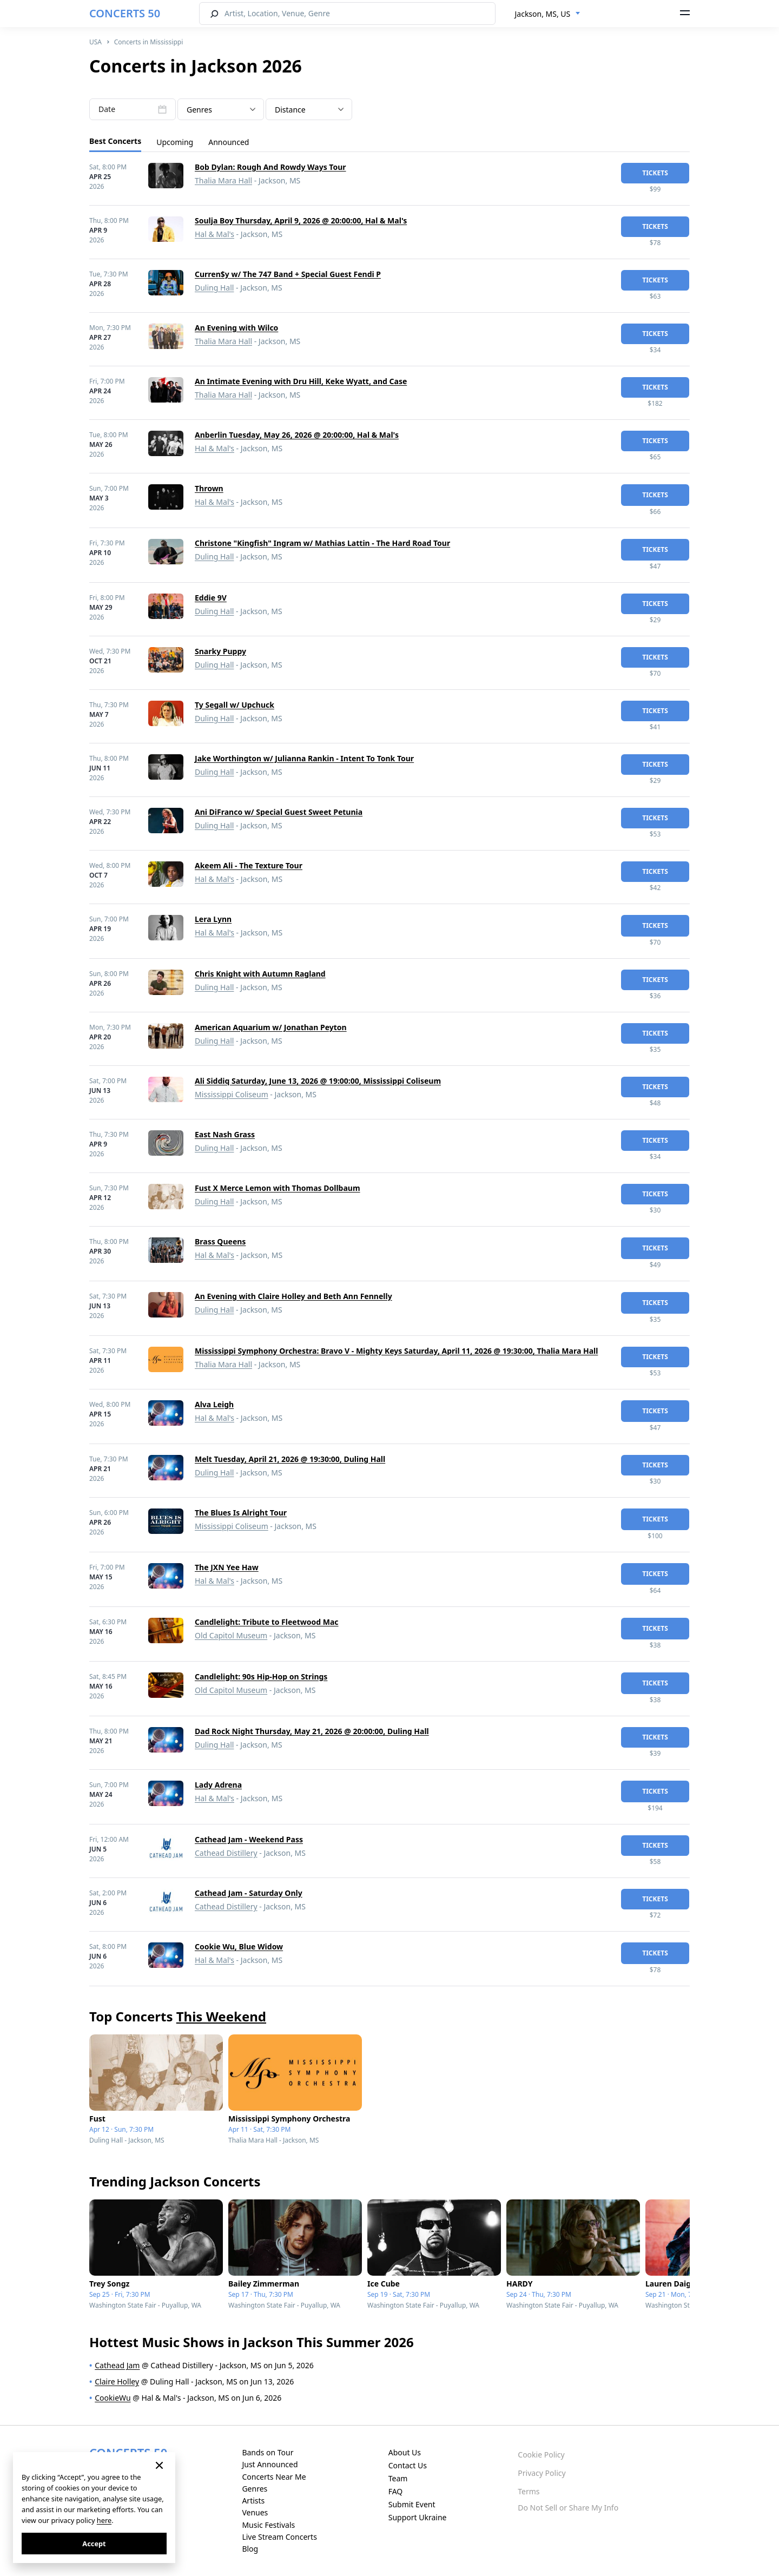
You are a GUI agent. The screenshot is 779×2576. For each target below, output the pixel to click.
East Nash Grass (225, 1134)
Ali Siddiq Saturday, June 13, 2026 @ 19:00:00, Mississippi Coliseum (318, 1081)
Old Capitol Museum (231, 1635)
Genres (254, 2488)
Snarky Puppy (220, 651)
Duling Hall (214, 287)
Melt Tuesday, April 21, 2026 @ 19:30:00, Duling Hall (290, 1459)
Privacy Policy (541, 2473)
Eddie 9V (211, 597)
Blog (250, 2549)
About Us (404, 2452)
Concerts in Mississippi (148, 42)
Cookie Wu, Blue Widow (239, 1946)
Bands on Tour (267, 2452)
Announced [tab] (228, 142)
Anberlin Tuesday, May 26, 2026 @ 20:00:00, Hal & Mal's (297, 435)
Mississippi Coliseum (231, 1094)
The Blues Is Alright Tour (241, 1512)
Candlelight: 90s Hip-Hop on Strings (261, 1676)
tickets (655, 172)
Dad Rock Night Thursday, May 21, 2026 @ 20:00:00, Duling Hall (312, 1731)
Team (398, 2478)
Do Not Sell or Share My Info (568, 2507)
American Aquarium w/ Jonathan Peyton (271, 1027)
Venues (255, 2512)
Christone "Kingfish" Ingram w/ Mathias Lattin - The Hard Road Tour (322, 543)
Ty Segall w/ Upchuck (234, 705)
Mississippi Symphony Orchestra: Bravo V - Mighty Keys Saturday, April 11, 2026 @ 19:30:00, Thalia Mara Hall (396, 1351)
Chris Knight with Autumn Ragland (260, 974)
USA (95, 42)
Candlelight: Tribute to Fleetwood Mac (267, 1622)
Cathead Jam (117, 2365)
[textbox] (220, 110)
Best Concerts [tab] (115, 141)
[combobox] (548, 14)
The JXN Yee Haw (227, 1567)
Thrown (209, 488)
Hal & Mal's (214, 234)
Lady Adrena (218, 1785)
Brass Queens (220, 1241)
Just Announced (270, 2464)
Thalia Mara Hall (223, 180)
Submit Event (411, 2504)
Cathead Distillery (226, 1853)
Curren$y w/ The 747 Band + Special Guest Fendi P (288, 274)
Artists (253, 2500)
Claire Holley (117, 2381)
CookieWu (112, 2398)
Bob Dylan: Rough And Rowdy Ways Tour (270, 167)
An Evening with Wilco (236, 327)
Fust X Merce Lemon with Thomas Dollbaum (277, 1188)
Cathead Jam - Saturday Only (248, 1893)
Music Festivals (268, 2525)
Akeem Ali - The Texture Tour (248, 865)
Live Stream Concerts (279, 2537)
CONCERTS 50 (124, 13)
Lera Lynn (213, 919)
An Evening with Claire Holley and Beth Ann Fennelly (293, 1296)
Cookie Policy (541, 2454)
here (104, 2520)
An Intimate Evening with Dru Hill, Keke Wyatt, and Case (301, 381)
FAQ (395, 2491)
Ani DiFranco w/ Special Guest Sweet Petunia (278, 812)
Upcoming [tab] (174, 142)
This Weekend (221, 2016)
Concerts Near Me (274, 2477)
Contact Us (407, 2465)
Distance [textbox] (290, 109)
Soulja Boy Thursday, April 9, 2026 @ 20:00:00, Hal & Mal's (301, 220)
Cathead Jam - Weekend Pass (249, 1839)
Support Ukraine (417, 2517)
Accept (93, 2543)
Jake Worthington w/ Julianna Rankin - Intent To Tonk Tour (304, 758)
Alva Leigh (214, 1404)
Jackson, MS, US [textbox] (543, 14)
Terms (528, 2491)
